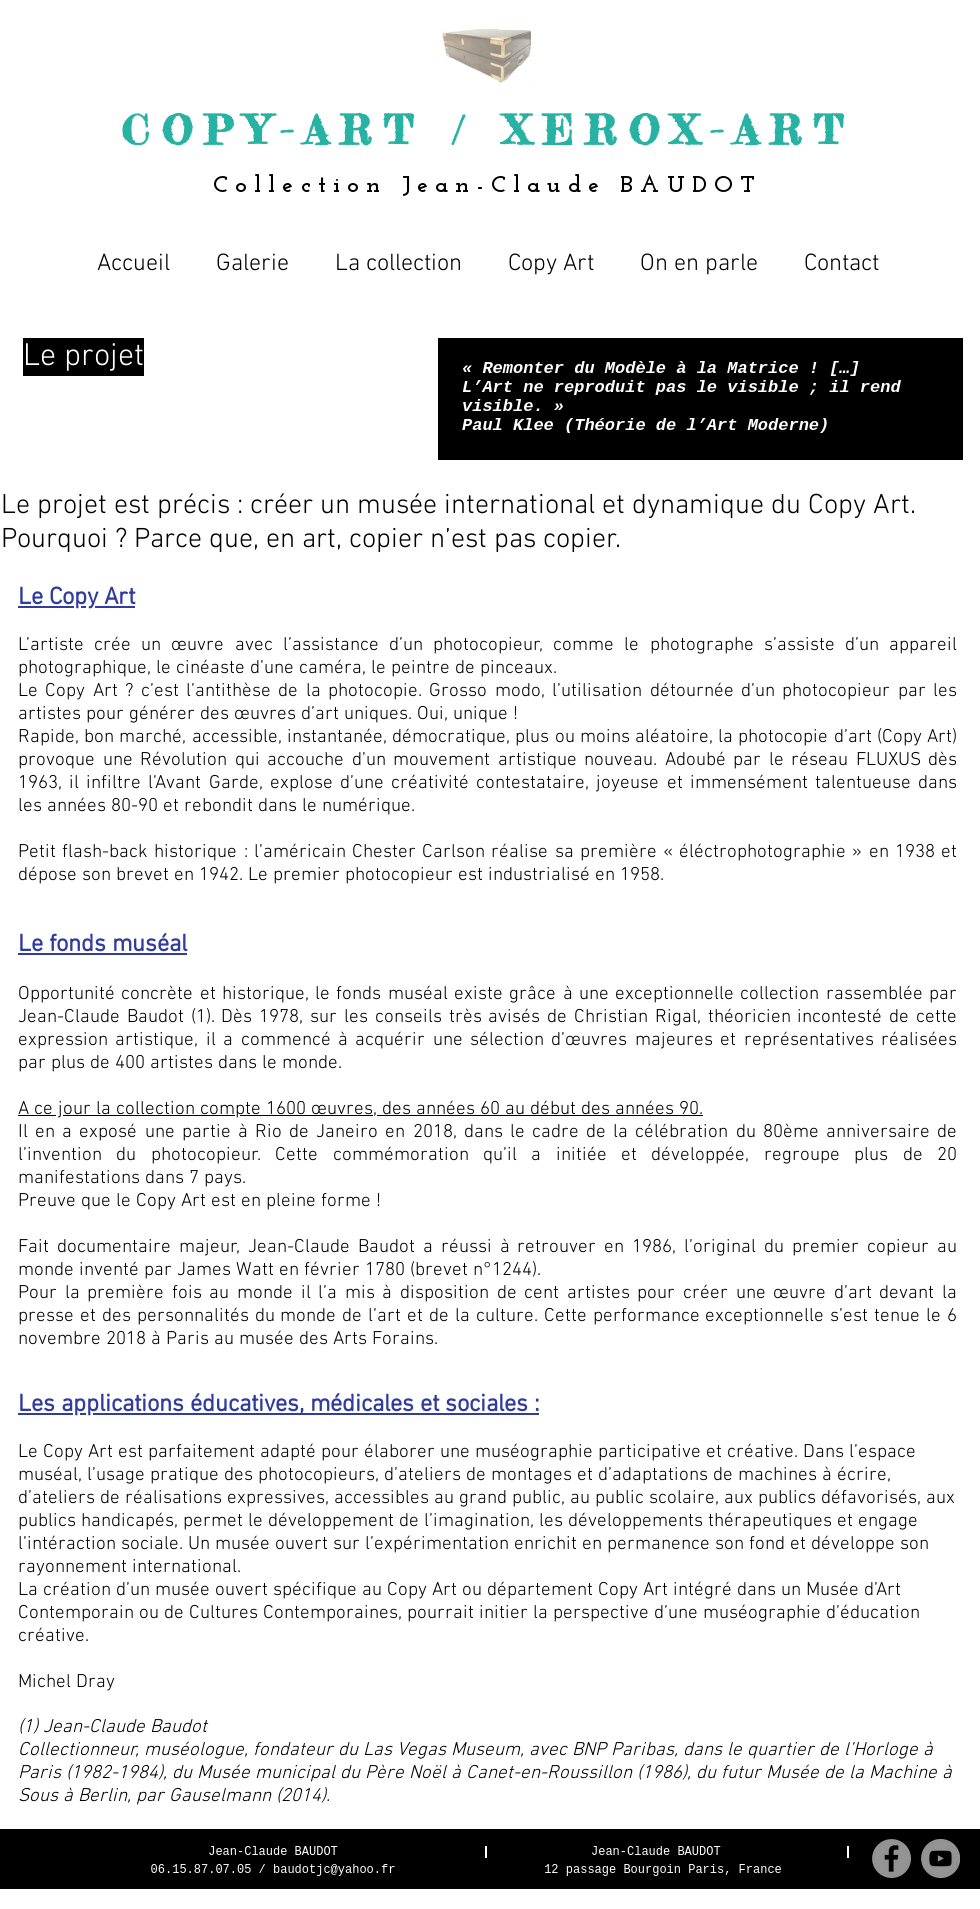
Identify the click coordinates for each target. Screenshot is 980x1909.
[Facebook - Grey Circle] (891, 1858)
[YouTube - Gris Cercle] (940, 1858)
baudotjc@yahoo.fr (334, 1870)
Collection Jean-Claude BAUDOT (488, 186)
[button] (398, 255)
